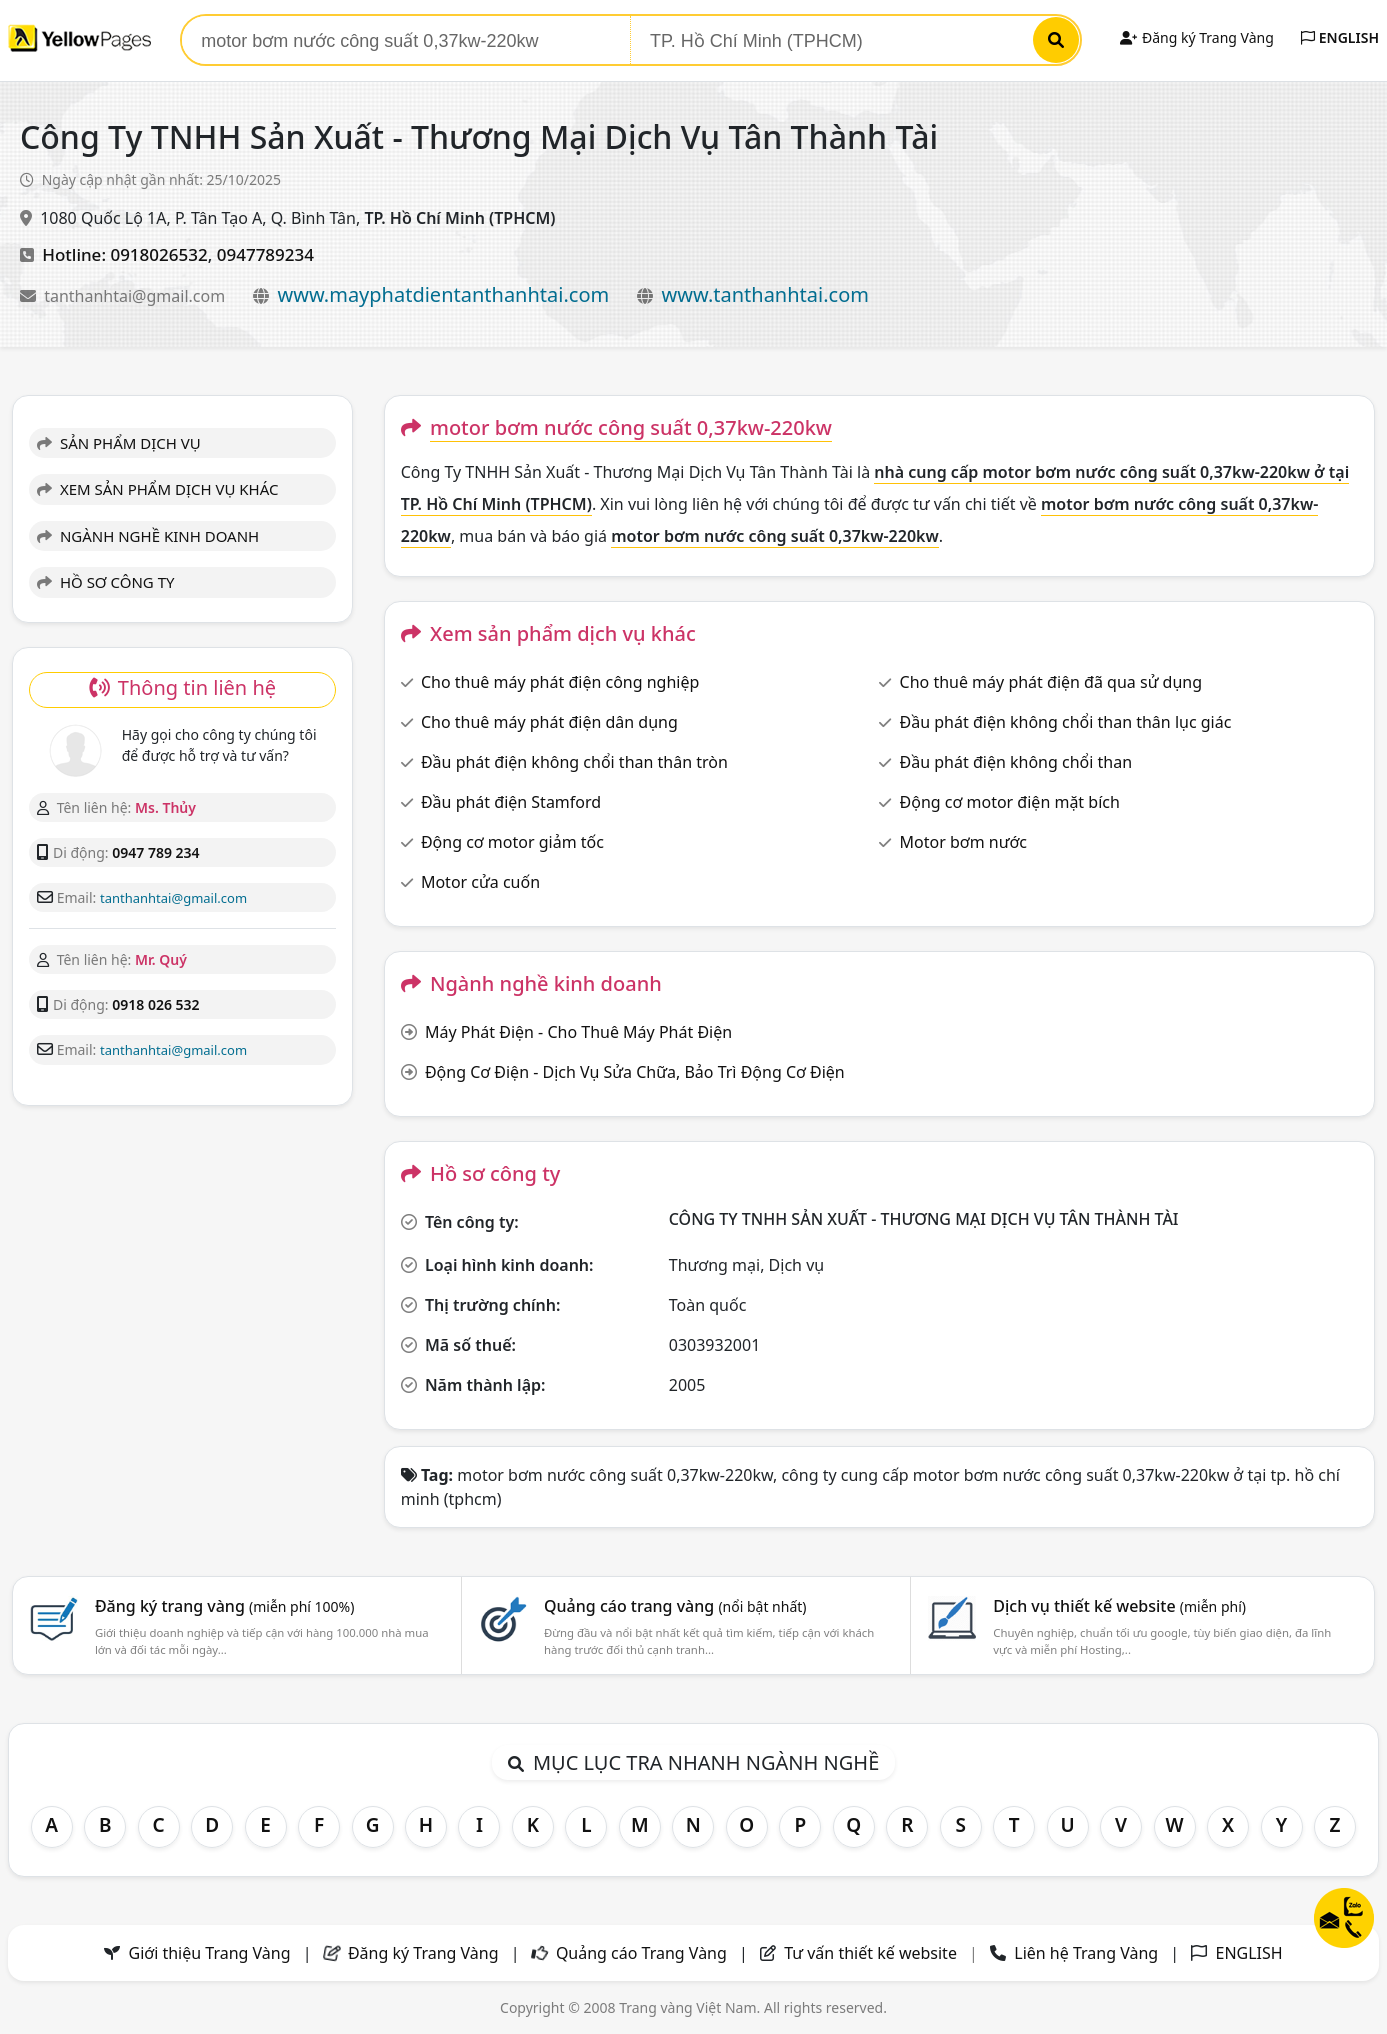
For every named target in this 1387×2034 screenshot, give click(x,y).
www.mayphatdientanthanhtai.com (443, 294)
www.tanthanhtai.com (765, 294)
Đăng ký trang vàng (225, 1606)
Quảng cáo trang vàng (675, 1606)
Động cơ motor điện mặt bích (1010, 802)
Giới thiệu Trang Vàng (210, 1953)
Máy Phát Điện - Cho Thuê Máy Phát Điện (578, 1032)
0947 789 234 (155, 852)
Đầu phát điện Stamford (511, 802)
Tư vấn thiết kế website (872, 1953)
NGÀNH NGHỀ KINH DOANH (148, 536)
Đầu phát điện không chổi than (1016, 762)
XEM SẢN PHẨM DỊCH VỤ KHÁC (158, 489)
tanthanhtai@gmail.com (136, 296)
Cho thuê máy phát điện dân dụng (549, 722)
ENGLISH (1340, 37)
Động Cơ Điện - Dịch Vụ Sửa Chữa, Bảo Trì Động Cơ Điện (635, 1072)
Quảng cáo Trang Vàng (641, 1953)
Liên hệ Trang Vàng (1086, 1953)
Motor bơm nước (963, 842)
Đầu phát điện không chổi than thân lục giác (1066, 722)
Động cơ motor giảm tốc (512, 842)
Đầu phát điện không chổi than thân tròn (574, 762)
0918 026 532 (155, 1004)
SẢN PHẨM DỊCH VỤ (119, 443)
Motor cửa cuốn (480, 882)
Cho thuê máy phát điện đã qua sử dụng (1051, 682)
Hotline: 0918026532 (125, 254)
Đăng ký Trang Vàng (1196, 37)
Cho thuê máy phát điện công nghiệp (560, 682)
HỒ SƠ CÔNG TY (105, 582)
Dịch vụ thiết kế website (1119, 1606)
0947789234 (265, 254)
